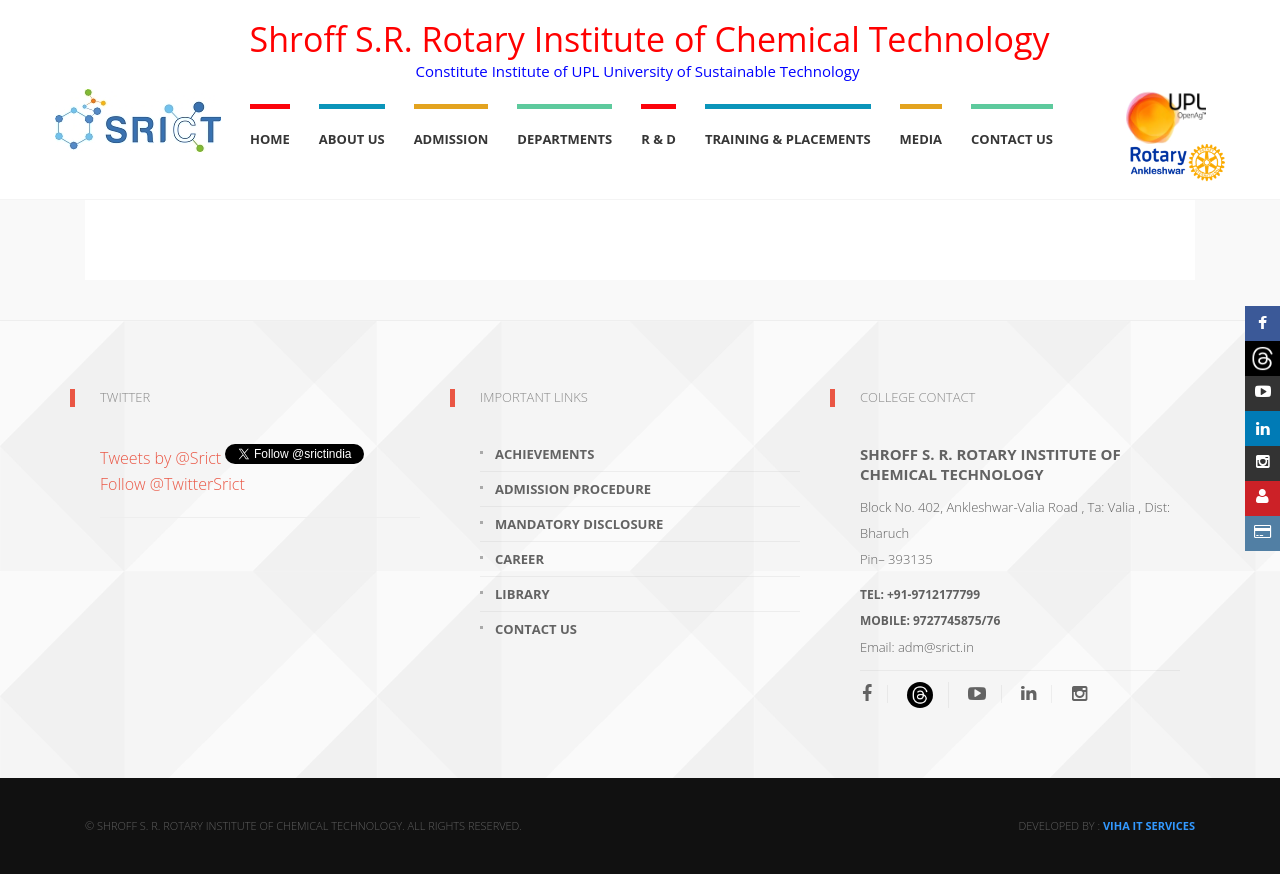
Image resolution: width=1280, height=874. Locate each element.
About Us (352, 139)
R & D (658, 139)
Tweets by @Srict (162, 458)
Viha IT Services (1149, 825)
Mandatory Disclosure (579, 524)
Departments (564, 139)
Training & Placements (788, 139)
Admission (451, 139)
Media (921, 139)
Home (270, 139)
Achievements (544, 454)
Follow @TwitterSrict (172, 484)
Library (522, 594)
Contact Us (1012, 139)
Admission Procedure (573, 489)
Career (519, 559)
